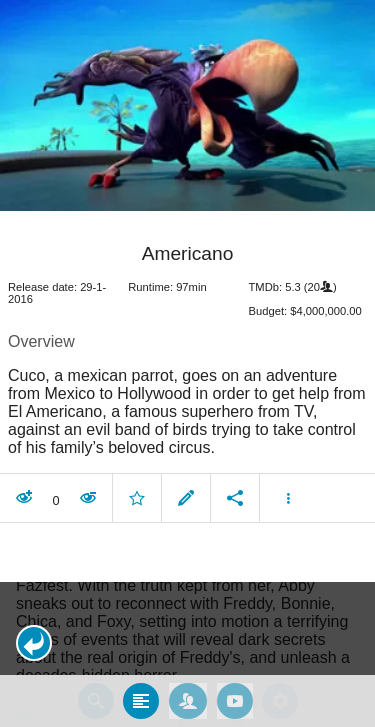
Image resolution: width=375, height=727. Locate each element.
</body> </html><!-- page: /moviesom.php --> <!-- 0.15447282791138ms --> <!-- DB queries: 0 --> (187, 363)
